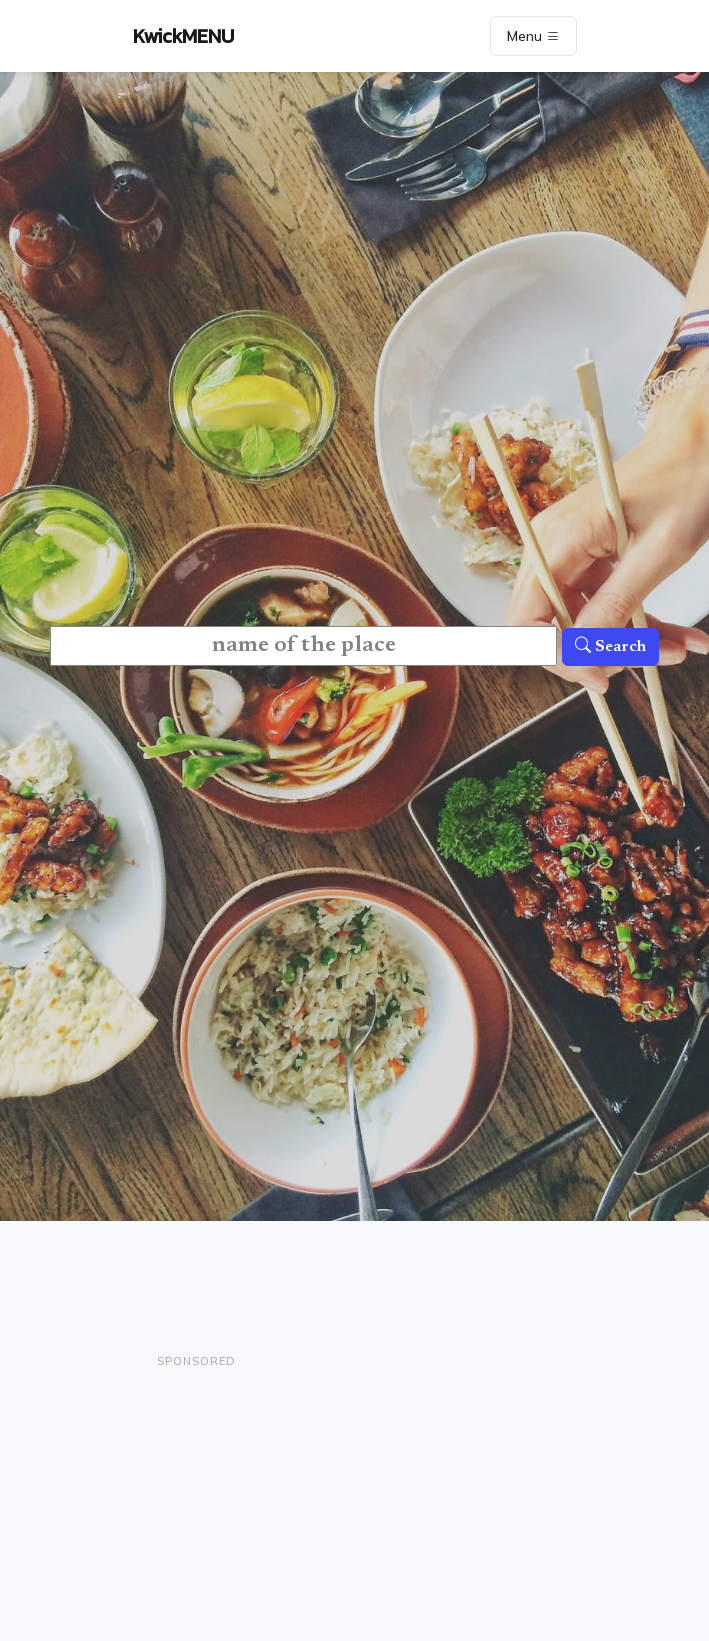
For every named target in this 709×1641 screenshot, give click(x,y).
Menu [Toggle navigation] (533, 36)
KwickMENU (183, 36)
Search (610, 647)
